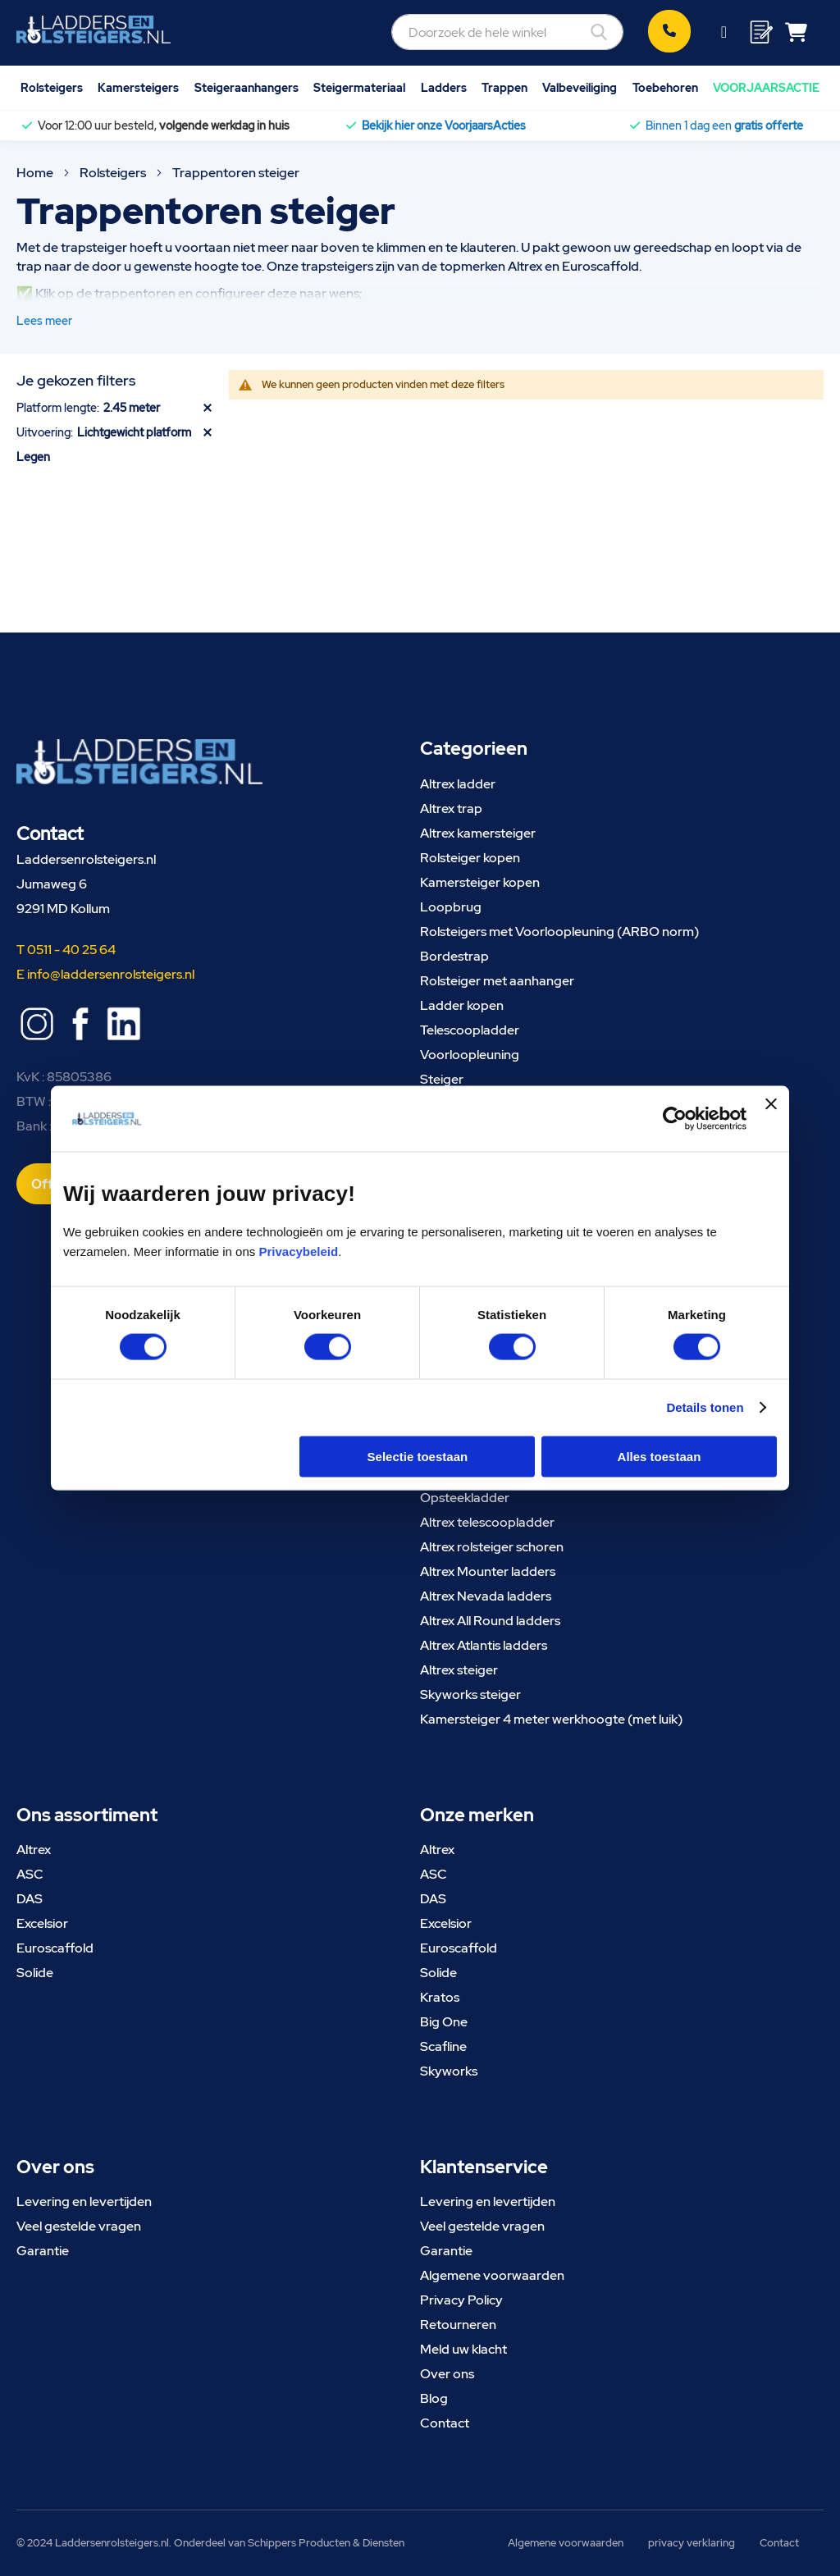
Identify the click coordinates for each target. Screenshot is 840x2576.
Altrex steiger (459, 1670)
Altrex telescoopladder (487, 1522)
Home (36, 172)
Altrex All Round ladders (490, 1620)
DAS (29, 1898)
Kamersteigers (138, 87)
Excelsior (42, 1923)
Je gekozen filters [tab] (75, 380)
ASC (29, 1874)
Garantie (42, 2250)
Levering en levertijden (84, 2201)
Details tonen (704, 1407)
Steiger (441, 1079)
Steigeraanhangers (246, 87)
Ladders (444, 87)
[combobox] (507, 32)
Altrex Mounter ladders (487, 1571)
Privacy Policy (461, 2300)
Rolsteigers (52, 87)
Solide (34, 1972)
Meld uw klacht (463, 2349)
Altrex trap (451, 808)
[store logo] (93, 29)
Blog (434, 2398)
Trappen (504, 87)
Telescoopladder (469, 1030)
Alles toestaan (659, 1456)
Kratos (439, 1997)
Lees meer (44, 320)
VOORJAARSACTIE (766, 87)
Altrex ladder (457, 783)
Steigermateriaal (359, 87)
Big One (444, 2021)
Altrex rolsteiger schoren (492, 1546)
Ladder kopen (462, 1005)
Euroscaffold (55, 1948)
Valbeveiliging (579, 87)
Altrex (33, 1849)
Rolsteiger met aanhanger (497, 980)
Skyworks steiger (470, 1694)
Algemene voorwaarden (492, 2275)
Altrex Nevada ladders (485, 1596)
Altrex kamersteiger (478, 833)
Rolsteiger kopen (470, 857)
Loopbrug (451, 907)
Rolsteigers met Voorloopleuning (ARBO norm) (559, 931)
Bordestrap (454, 956)
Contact (444, 2423)
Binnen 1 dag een (724, 125)
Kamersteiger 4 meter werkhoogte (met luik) (551, 1719)
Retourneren (458, 2324)
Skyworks (448, 2071)
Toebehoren (665, 87)
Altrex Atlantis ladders (483, 1645)
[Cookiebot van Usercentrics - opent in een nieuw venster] (674, 1119)
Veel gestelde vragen (78, 2226)
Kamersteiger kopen (480, 882)
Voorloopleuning (469, 1054)
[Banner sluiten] (771, 1119)
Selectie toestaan (418, 1456)
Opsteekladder (464, 1497)
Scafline (443, 2046)
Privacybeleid (298, 1251)
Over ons (447, 2373)
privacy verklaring (691, 2543)
